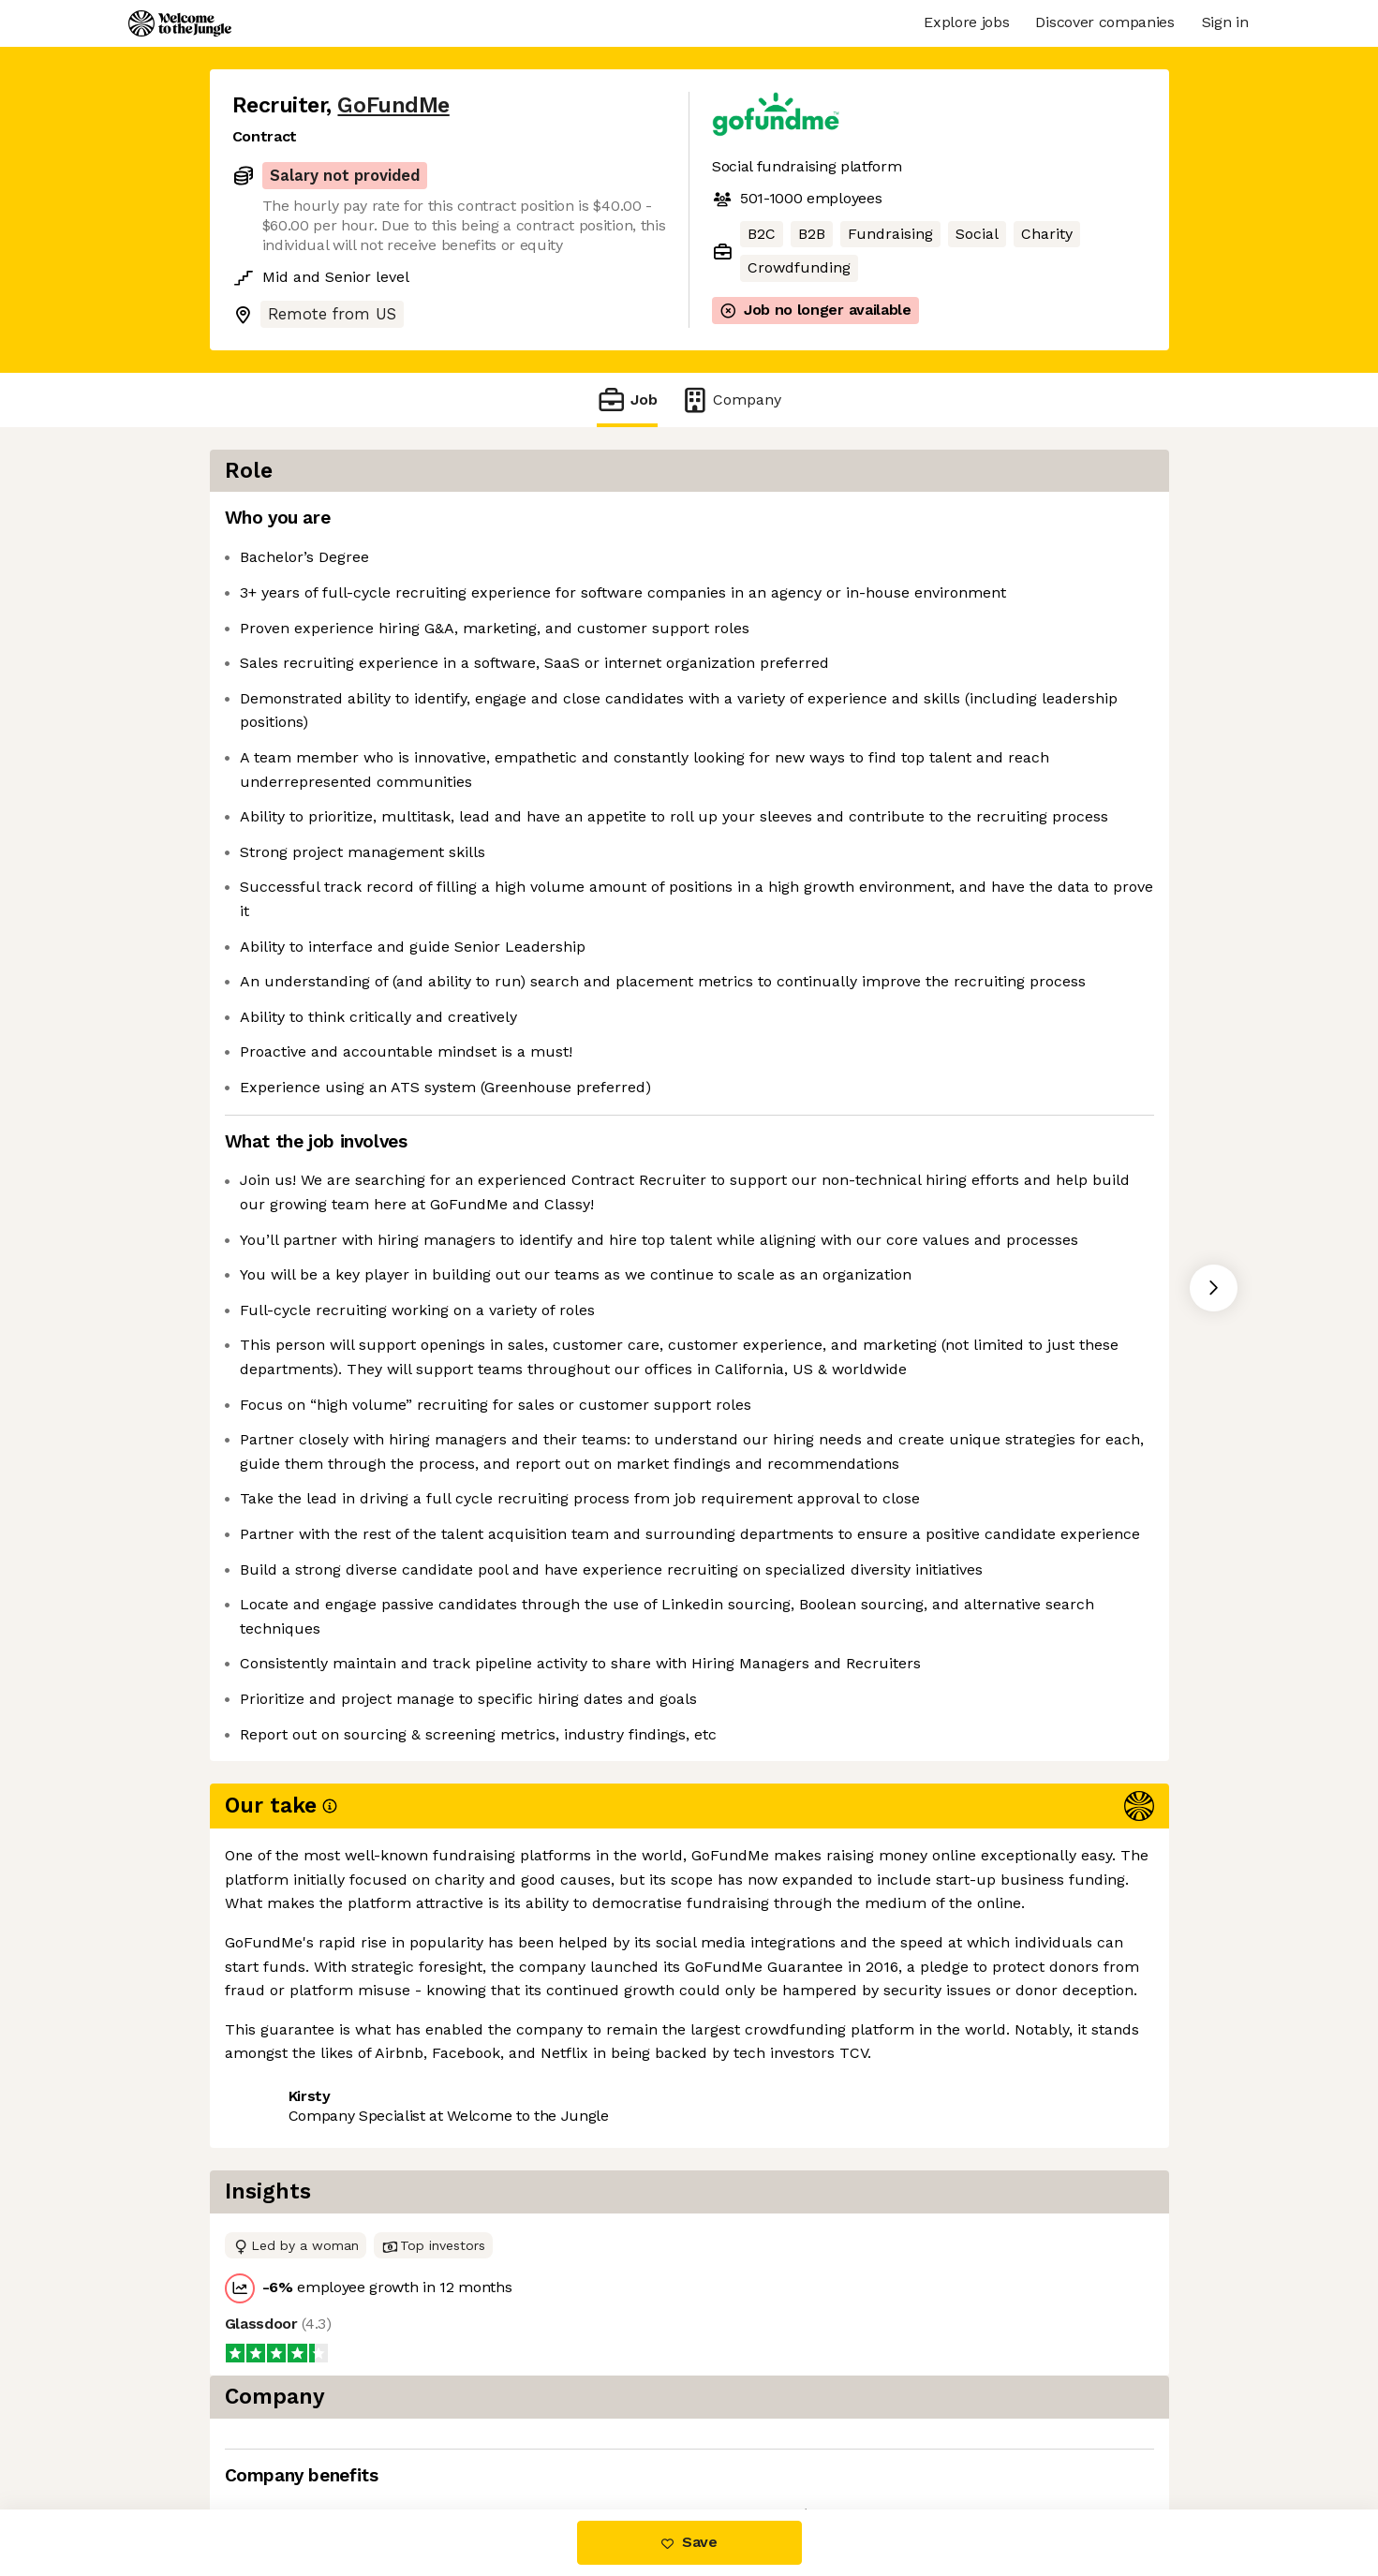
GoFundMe (393, 105)
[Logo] (179, 23)
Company (730, 399)
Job (627, 399)
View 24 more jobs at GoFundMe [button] (481, 2431)
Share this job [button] (284, 2431)
